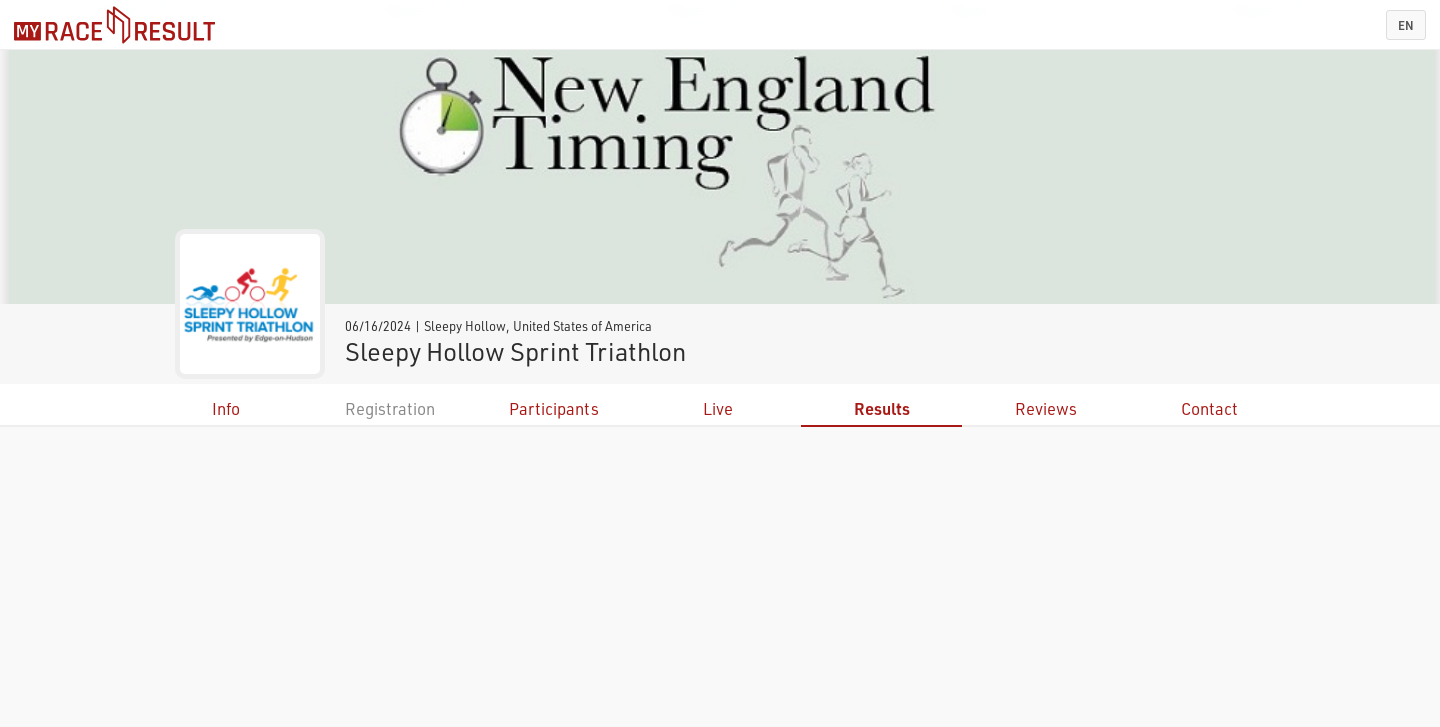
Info (226, 408)
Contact (1209, 408)
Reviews (1046, 408)
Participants (554, 408)
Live (718, 408)
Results (882, 408)
